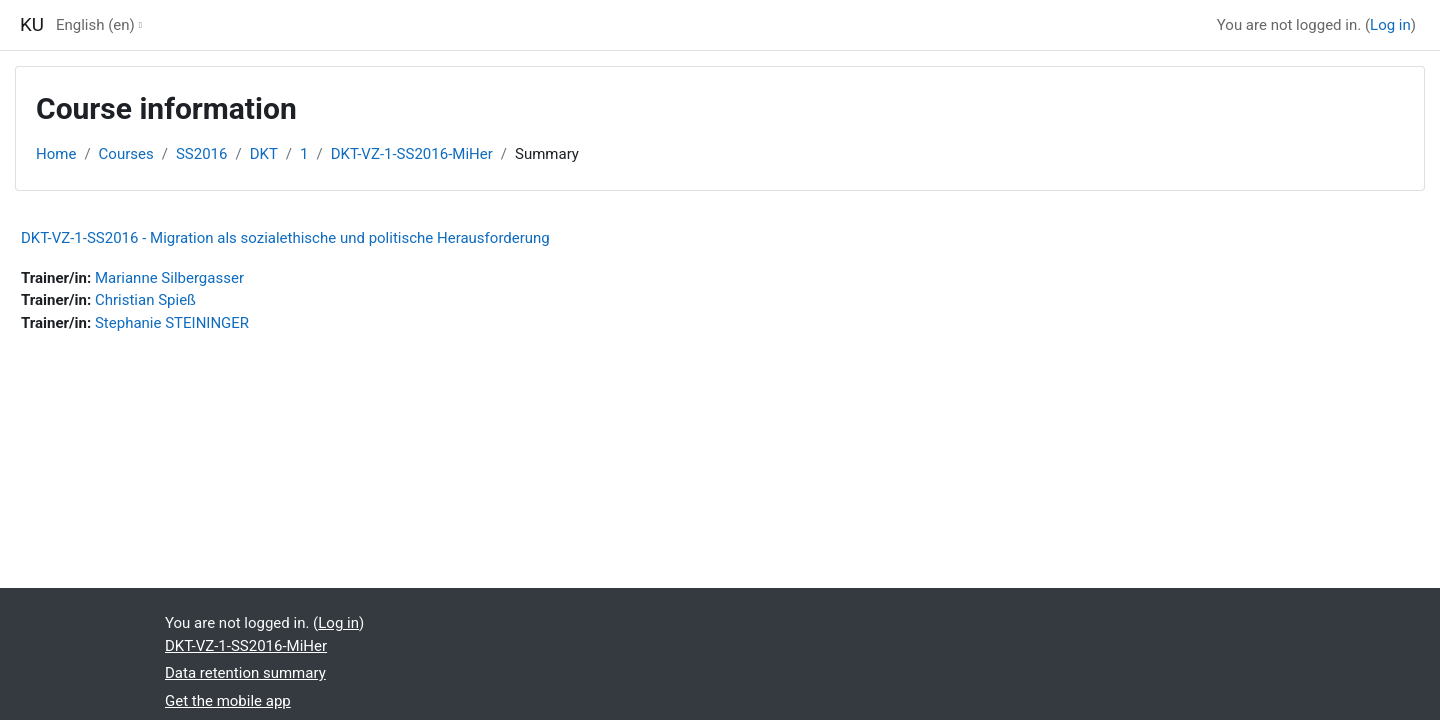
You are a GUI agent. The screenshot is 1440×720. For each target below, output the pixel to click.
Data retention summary (245, 673)
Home (56, 154)
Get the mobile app (228, 701)
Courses (126, 154)
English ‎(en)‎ (95, 25)
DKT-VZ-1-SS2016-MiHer (412, 154)
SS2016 (202, 154)
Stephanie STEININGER (172, 323)
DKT (264, 154)
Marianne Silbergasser (169, 278)
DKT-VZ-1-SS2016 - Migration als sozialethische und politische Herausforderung (285, 238)
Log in (1390, 25)
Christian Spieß (145, 300)
